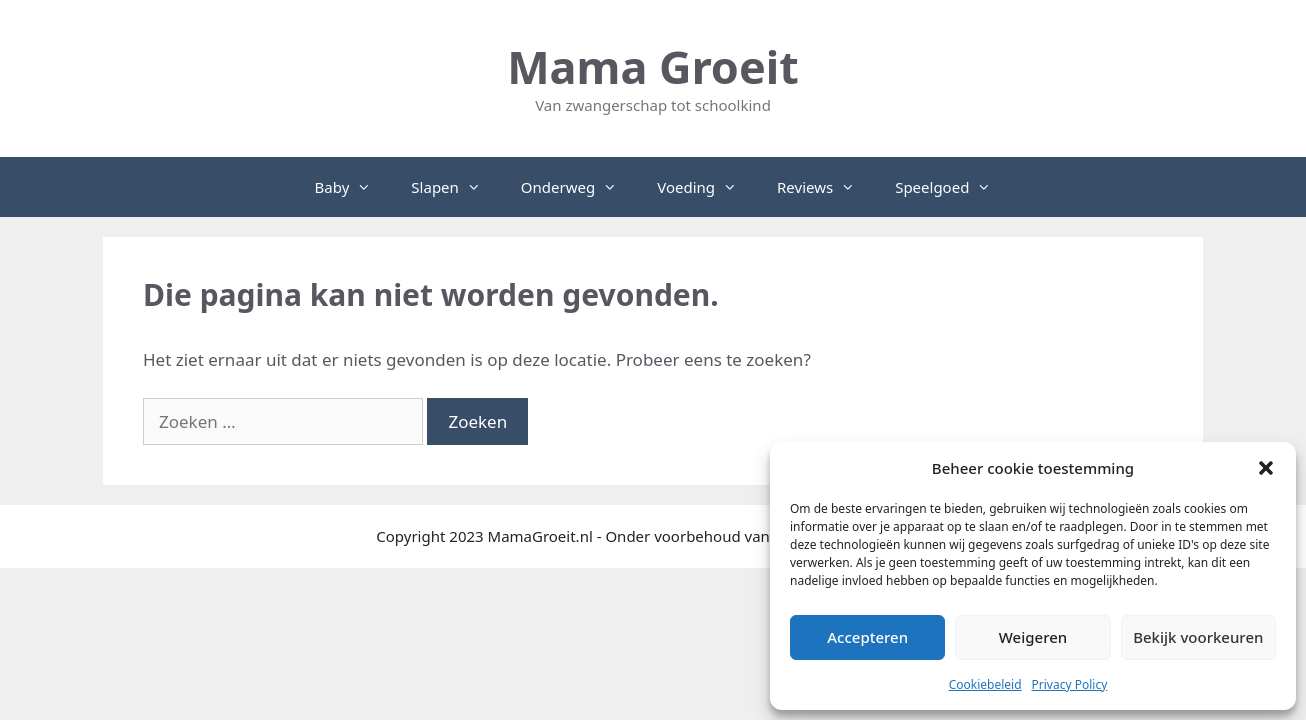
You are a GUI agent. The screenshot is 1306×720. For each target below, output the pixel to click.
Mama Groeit (653, 66)
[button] (1266, 468)
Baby (353, 187)
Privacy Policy (1070, 684)
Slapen (455, 187)
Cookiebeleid (985, 684)
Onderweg (579, 187)
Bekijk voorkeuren (1198, 637)
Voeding (707, 187)
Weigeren (1033, 637)
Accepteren (867, 637)
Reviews (826, 187)
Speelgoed (953, 187)
